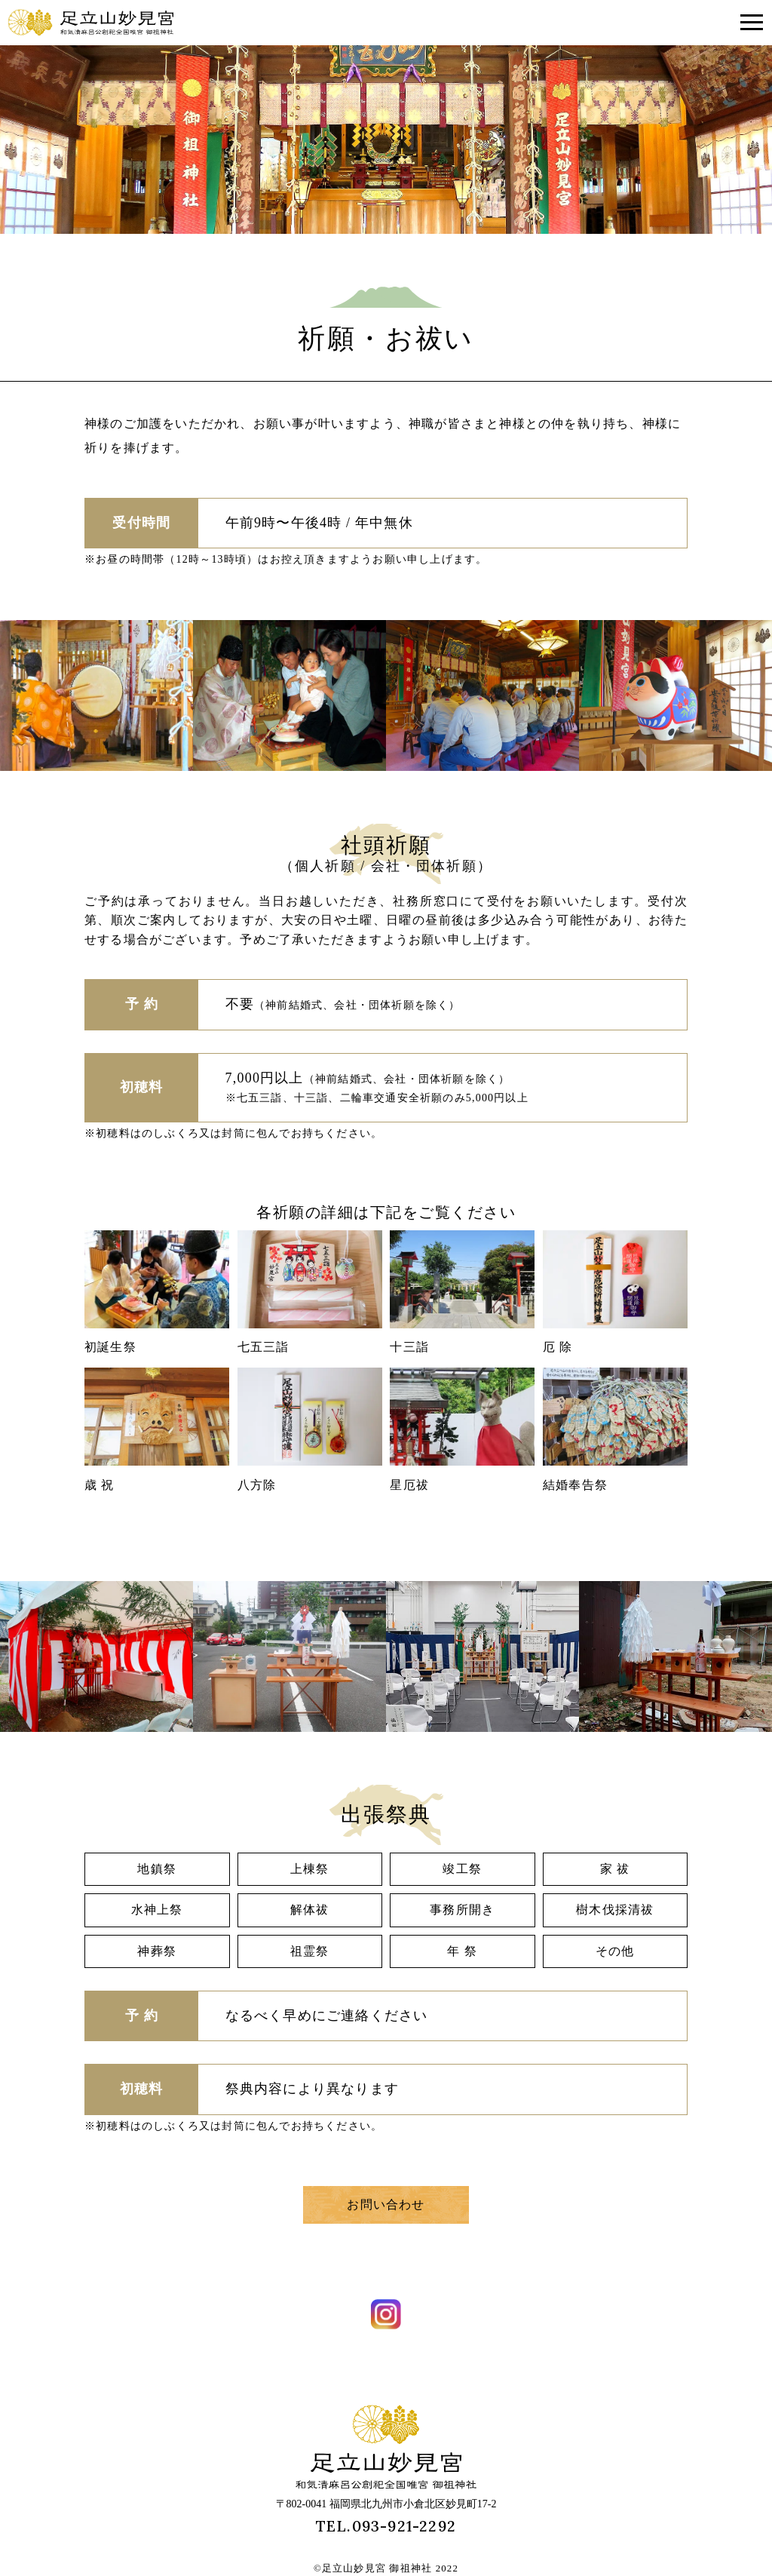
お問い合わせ (385, 2204)
